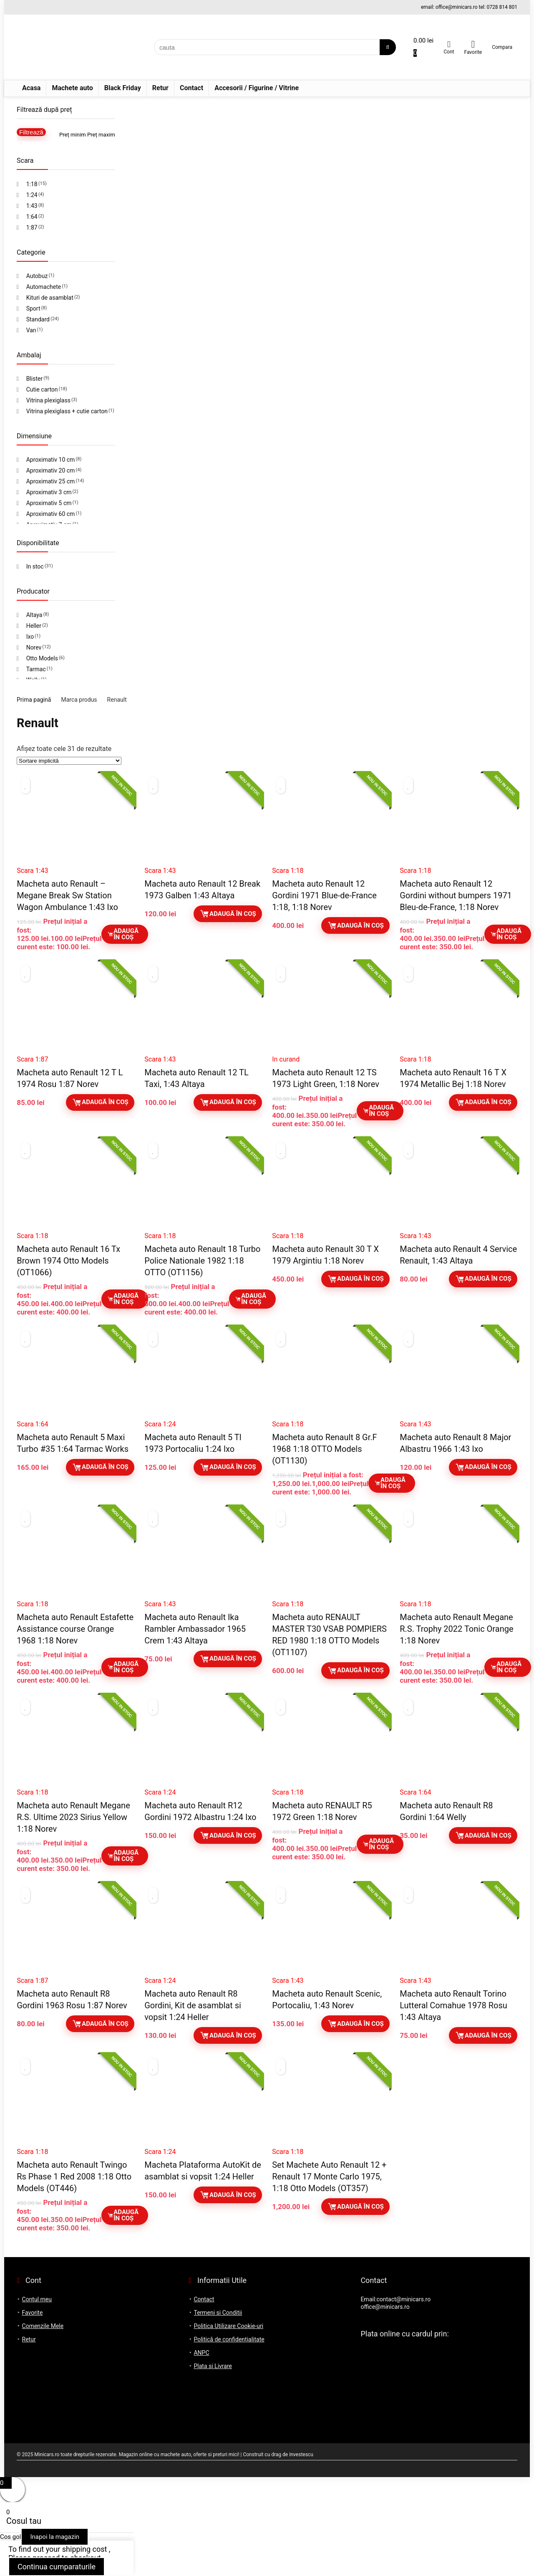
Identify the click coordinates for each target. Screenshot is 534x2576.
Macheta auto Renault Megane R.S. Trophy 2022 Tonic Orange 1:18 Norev (456, 1629)
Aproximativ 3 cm (49, 492)
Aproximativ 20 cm (50, 470)
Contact (191, 88)
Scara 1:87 (32, 1059)
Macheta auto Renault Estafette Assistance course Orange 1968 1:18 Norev (75, 1629)
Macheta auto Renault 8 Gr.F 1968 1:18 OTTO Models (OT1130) (324, 1449)
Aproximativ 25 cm (50, 481)
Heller (33, 625)
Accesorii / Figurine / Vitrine (256, 88)
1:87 (32, 227)
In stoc (35, 566)
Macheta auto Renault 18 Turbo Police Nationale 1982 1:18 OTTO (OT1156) (202, 1260)
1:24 (32, 195)
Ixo (30, 636)
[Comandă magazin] (69, 761)
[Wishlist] (473, 44)
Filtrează (31, 132)
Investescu (301, 2454)
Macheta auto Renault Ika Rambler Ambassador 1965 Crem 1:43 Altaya (195, 1629)
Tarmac (36, 669)
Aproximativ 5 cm (49, 503)
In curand (286, 1059)
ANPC (201, 2352)
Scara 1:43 (32, 871)
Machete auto (72, 88)
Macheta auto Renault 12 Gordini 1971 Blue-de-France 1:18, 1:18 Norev (324, 895)
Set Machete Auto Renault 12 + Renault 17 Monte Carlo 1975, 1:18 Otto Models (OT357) (329, 2176)
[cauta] (388, 47)
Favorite (32, 2312)
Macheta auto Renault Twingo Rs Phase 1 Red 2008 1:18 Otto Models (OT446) (74, 2176)
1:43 (32, 205)
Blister (34, 378)
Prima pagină (34, 699)
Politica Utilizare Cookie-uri (228, 2326)
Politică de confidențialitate (229, 2339)
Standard (38, 319)
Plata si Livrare (213, 2366)
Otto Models (42, 658)
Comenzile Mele (43, 2326)
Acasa (31, 88)
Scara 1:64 (32, 1424)
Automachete (43, 286)
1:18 (32, 184)
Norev (34, 647)
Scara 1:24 (160, 1424)
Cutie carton (42, 389)
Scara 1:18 (287, 871)
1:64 (32, 216)
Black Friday (122, 88)
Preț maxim (101, 134)
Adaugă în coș (123, 934)
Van (31, 330)
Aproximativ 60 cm (50, 514)
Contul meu (37, 2299)
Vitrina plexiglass (48, 400)
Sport (33, 308)
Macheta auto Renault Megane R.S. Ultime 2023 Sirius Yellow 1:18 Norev (73, 1817)
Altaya (34, 615)
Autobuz (37, 276)
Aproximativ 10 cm (50, 459)
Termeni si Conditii (218, 2312)
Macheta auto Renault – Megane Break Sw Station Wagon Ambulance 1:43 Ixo (67, 895)
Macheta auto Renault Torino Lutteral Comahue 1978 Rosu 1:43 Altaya (453, 2005)
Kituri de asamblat (49, 297)
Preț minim (72, 134)
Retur (160, 88)
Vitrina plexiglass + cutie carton (67, 411)
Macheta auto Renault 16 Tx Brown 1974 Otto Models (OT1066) (68, 1260)
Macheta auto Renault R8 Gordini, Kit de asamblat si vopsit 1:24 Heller (192, 2005)
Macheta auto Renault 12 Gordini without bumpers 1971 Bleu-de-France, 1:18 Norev (456, 895)
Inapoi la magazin (54, 2537)
